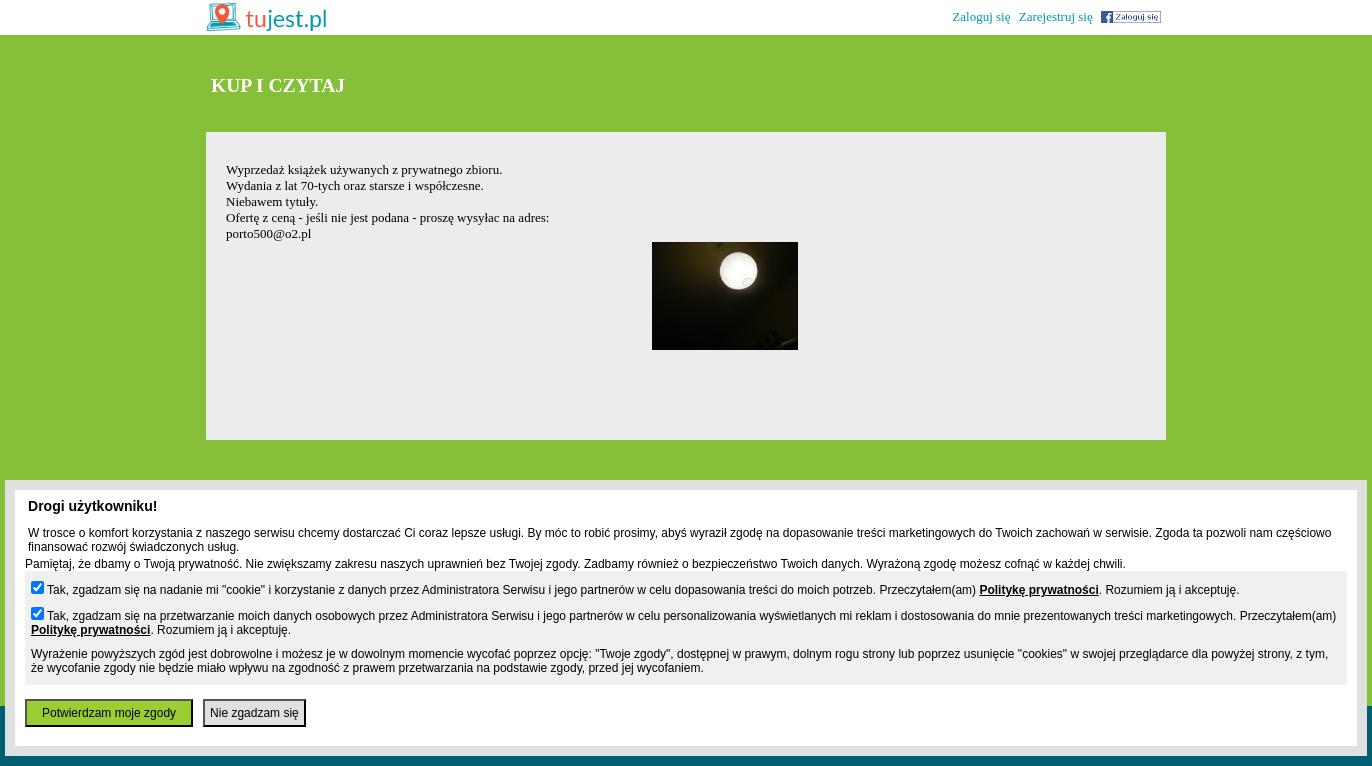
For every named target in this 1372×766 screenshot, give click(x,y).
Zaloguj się (981, 16)
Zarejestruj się (1056, 16)
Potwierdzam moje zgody (109, 713)
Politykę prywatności (1038, 590)
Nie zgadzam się (254, 713)
